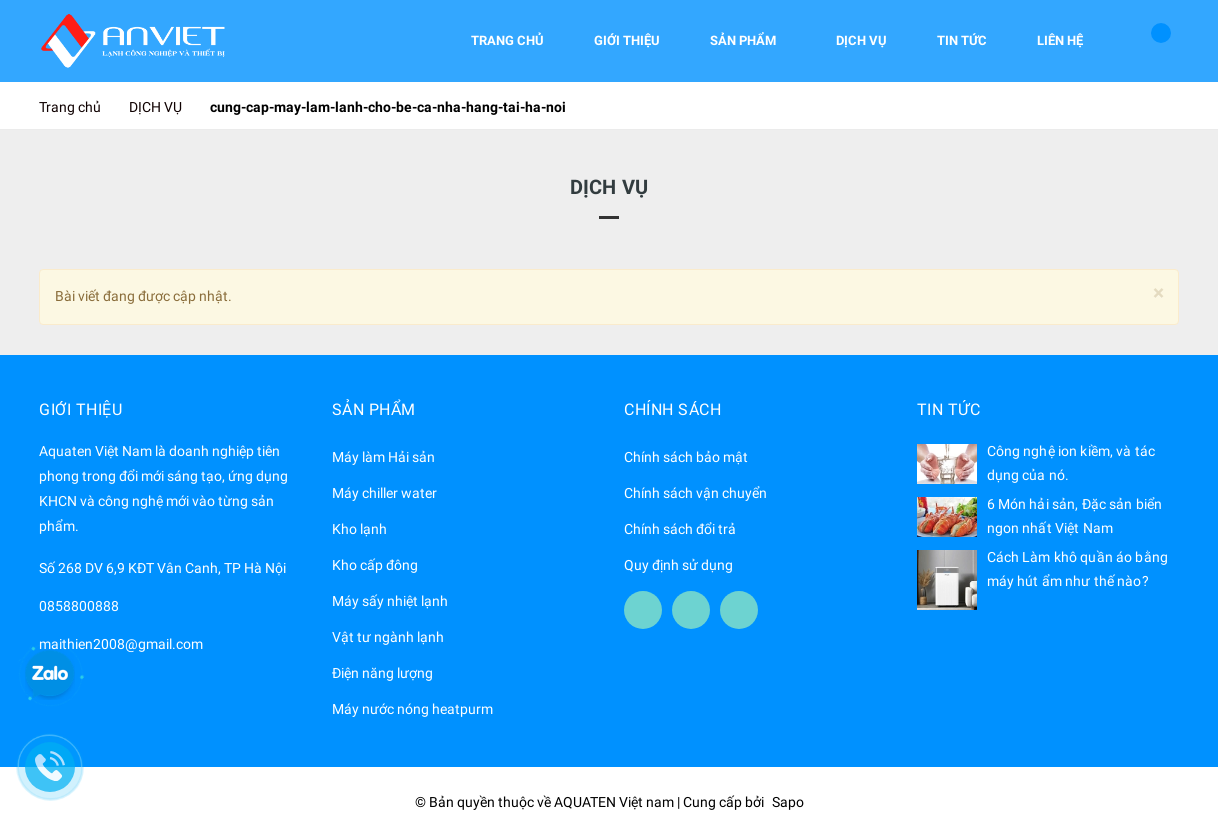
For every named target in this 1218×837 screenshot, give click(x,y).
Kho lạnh (359, 529)
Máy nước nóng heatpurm (412, 709)
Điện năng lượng (382, 673)
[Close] (1158, 293)
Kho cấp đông (375, 565)
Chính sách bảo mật (686, 457)
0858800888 (79, 606)
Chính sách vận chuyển (695, 493)
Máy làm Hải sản (383, 457)
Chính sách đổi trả (680, 529)
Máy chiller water (384, 493)
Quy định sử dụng (678, 565)
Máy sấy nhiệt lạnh (390, 601)
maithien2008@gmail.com (121, 644)
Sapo (788, 802)
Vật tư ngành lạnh (388, 637)
